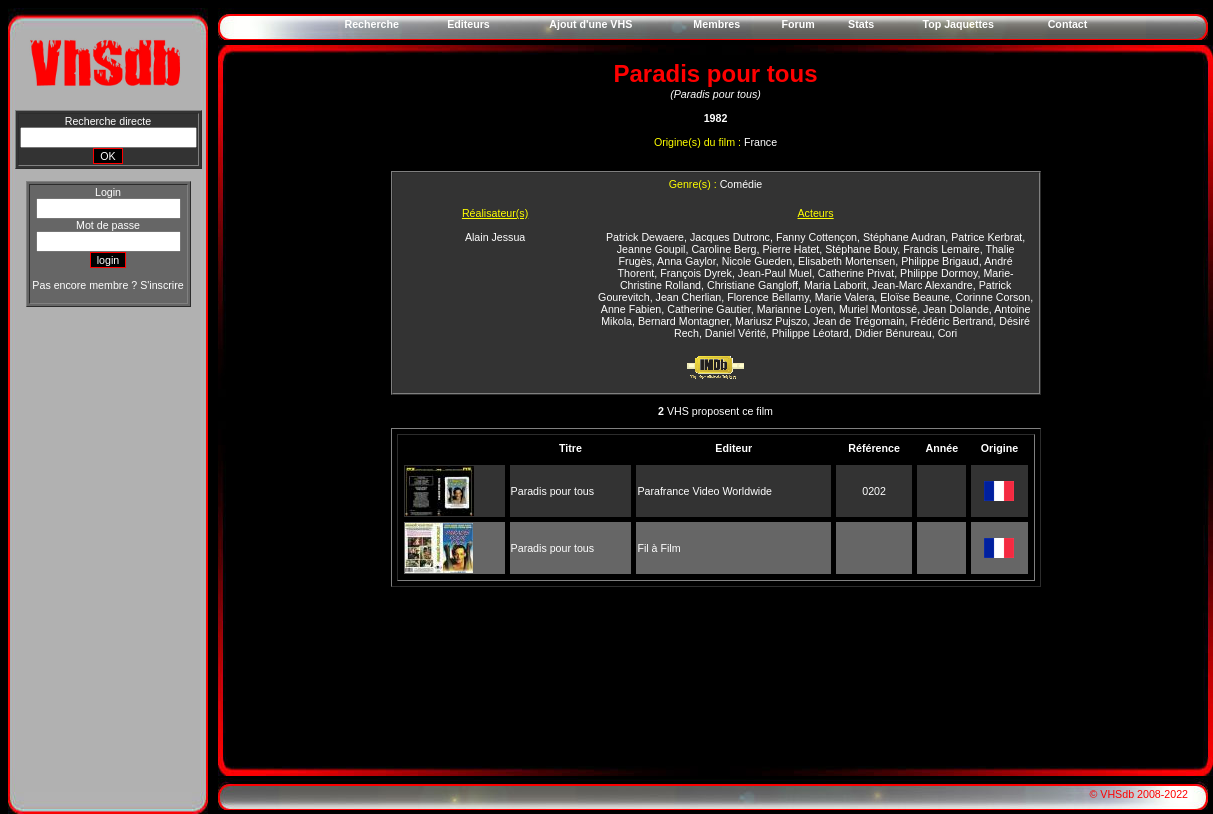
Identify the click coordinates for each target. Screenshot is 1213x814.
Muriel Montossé (878, 309)
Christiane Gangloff (752, 285)
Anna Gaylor (686, 261)
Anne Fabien (631, 309)
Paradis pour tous (553, 491)
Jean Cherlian (689, 297)
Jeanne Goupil (651, 249)
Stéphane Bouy (861, 249)
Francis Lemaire (941, 249)
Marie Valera (845, 297)
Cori (948, 333)
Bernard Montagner (683, 321)
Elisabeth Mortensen (846, 261)
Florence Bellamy (768, 297)
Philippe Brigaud (940, 261)
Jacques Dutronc (730, 237)
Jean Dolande (956, 309)
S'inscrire (161, 285)
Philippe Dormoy (938, 273)
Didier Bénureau (893, 333)
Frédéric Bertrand (951, 321)
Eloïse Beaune (914, 297)
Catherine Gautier (709, 309)
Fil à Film (658, 548)
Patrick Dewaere (645, 237)
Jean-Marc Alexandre (922, 285)
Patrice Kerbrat (986, 237)
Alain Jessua (495, 237)
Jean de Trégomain (858, 321)
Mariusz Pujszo (771, 321)
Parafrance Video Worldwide (704, 491)
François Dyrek (696, 273)
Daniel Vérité (735, 333)
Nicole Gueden (757, 261)
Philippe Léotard (810, 333)
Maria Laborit (835, 285)
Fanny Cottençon (816, 237)
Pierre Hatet (790, 249)
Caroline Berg (723, 249)
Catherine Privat (856, 273)
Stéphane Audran (904, 237)
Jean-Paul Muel (775, 273)
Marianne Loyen (795, 309)
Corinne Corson (992, 297)
